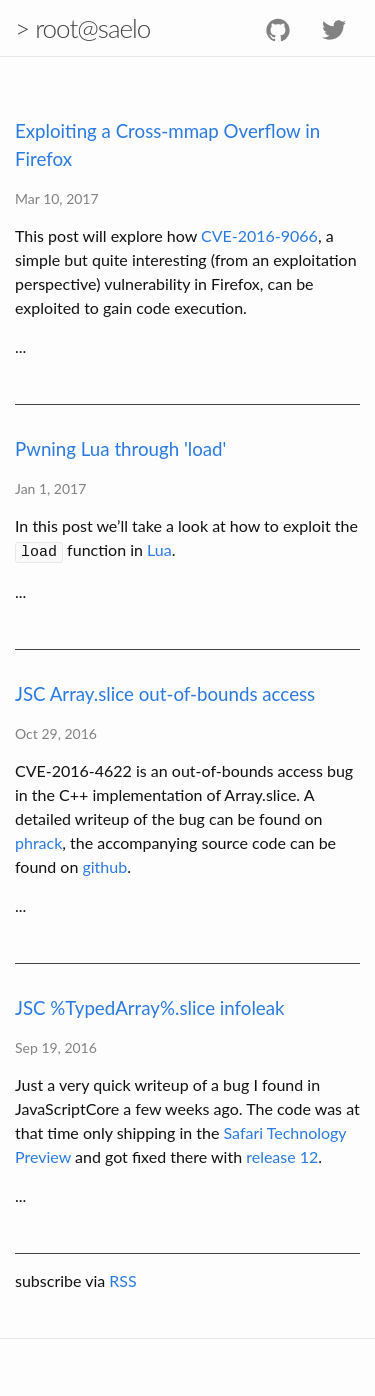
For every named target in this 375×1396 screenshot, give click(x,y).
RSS (122, 1277)
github (104, 863)
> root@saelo (82, 28)
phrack (38, 839)
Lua (159, 549)
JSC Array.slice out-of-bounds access (165, 691)
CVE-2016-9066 (259, 235)
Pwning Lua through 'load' (120, 449)
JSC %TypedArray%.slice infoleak (150, 1005)
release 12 (282, 1153)
